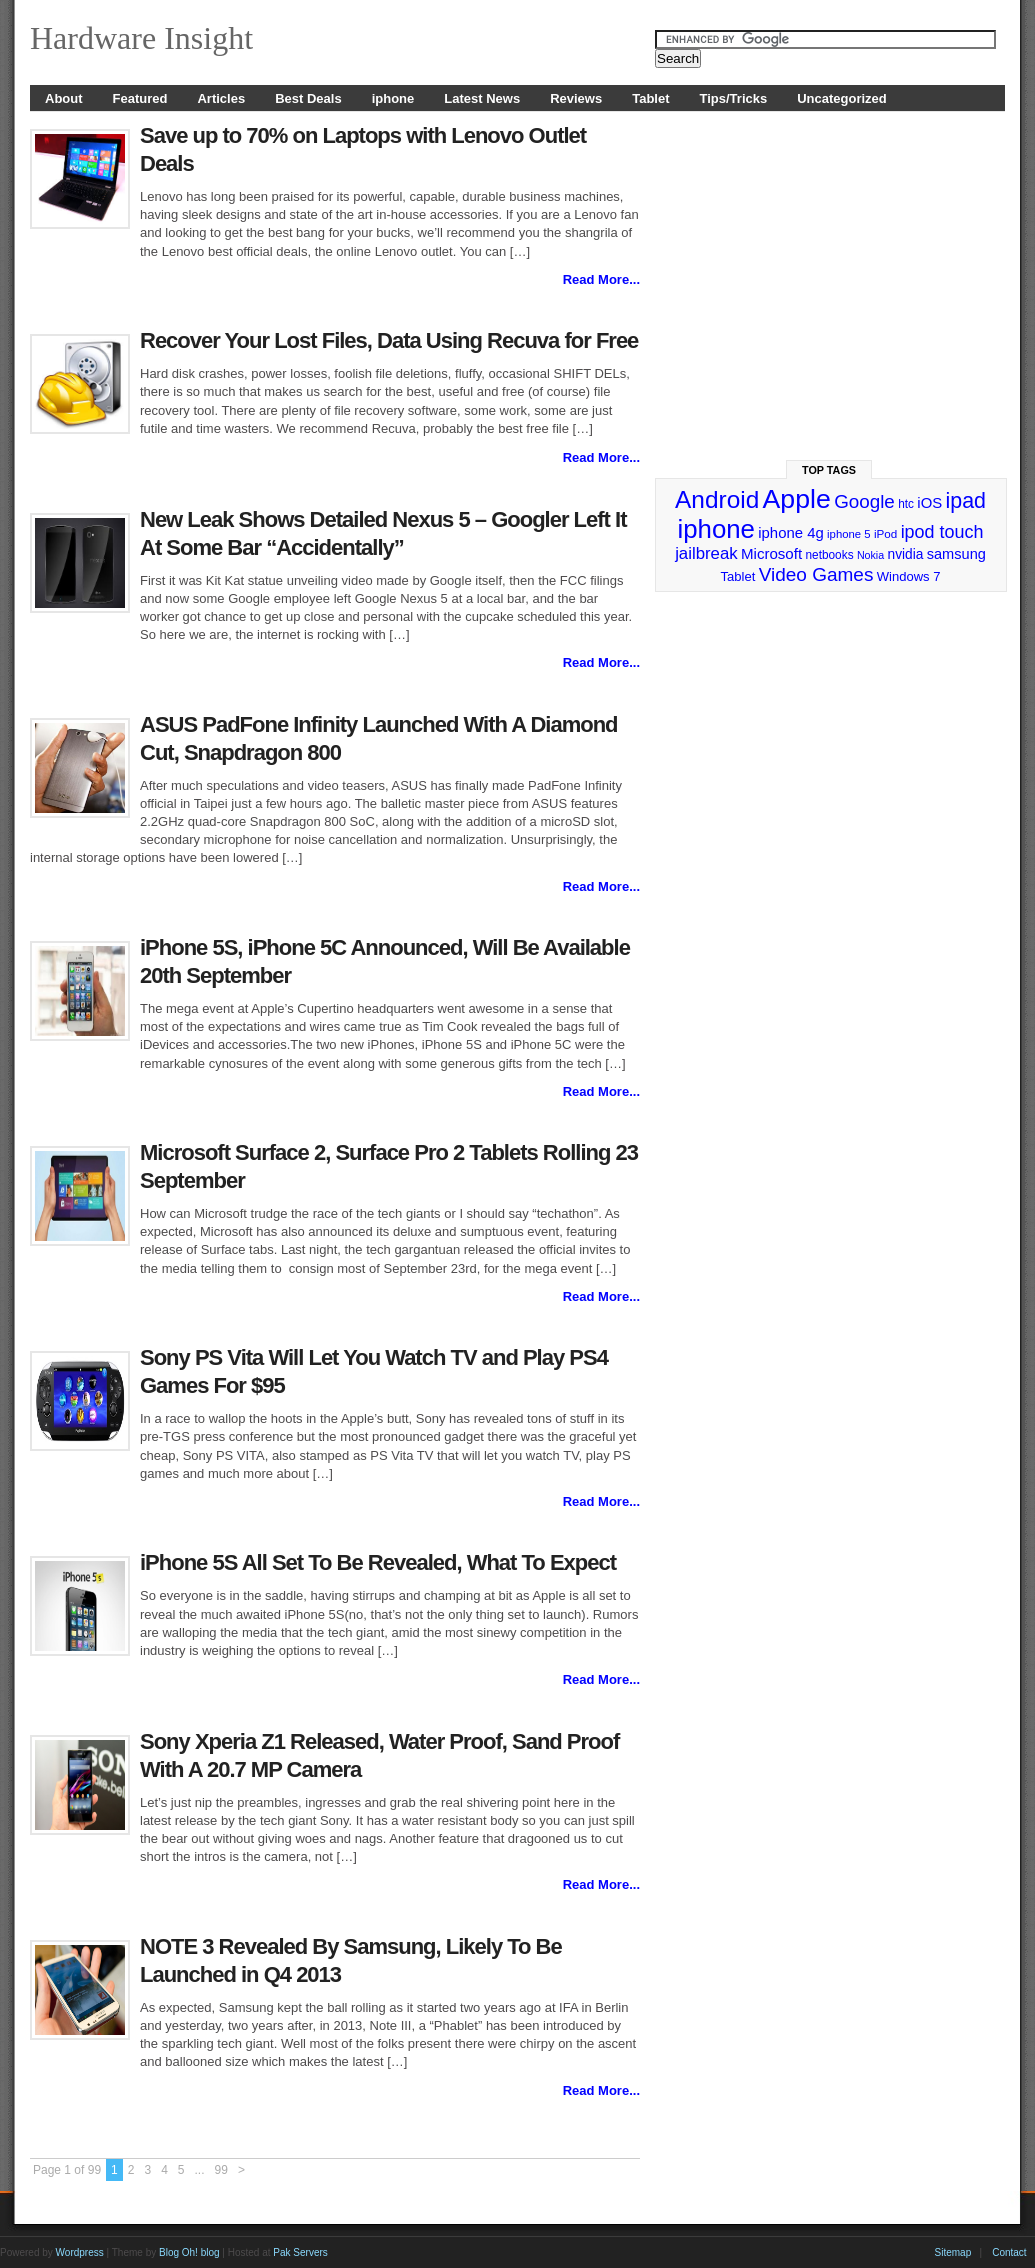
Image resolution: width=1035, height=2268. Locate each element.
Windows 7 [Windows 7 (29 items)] (909, 576)
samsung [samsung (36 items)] (956, 554)
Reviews (576, 98)
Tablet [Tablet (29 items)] (738, 576)
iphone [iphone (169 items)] (715, 529)
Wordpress (80, 2252)
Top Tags (829, 470)
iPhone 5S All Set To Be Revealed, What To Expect (378, 1562)
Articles (221, 98)
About (64, 98)
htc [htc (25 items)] (906, 504)
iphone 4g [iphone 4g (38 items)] (790, 532)
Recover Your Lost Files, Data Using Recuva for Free (389, 340)
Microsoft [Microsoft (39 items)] (771, 553)
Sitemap (953, 2252)
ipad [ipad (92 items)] (966, 501)
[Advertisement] (830, 277)
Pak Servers (300, 2252)
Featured (140, 98)
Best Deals (308, 98)
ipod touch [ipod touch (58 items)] (942, 532)
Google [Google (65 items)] (864, 501)
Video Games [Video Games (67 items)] (816, 574)
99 (221, 2170)
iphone (393, 98)
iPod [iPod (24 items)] (885, 533)
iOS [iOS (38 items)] (929, 502)
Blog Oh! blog (189, 2252)
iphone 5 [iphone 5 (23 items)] (848, 534)
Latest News (482, 98)
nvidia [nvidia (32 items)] (906, 554)
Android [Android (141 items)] (717, 499)
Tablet (650, 98)
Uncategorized (842, 98)
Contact (1009, 2252)
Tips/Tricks (734, 98)
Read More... (601, 279)
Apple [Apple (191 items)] (797, 499)
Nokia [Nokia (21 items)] (870, 555)
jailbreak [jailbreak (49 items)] (706, 553)
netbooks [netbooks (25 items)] (829, 555)
